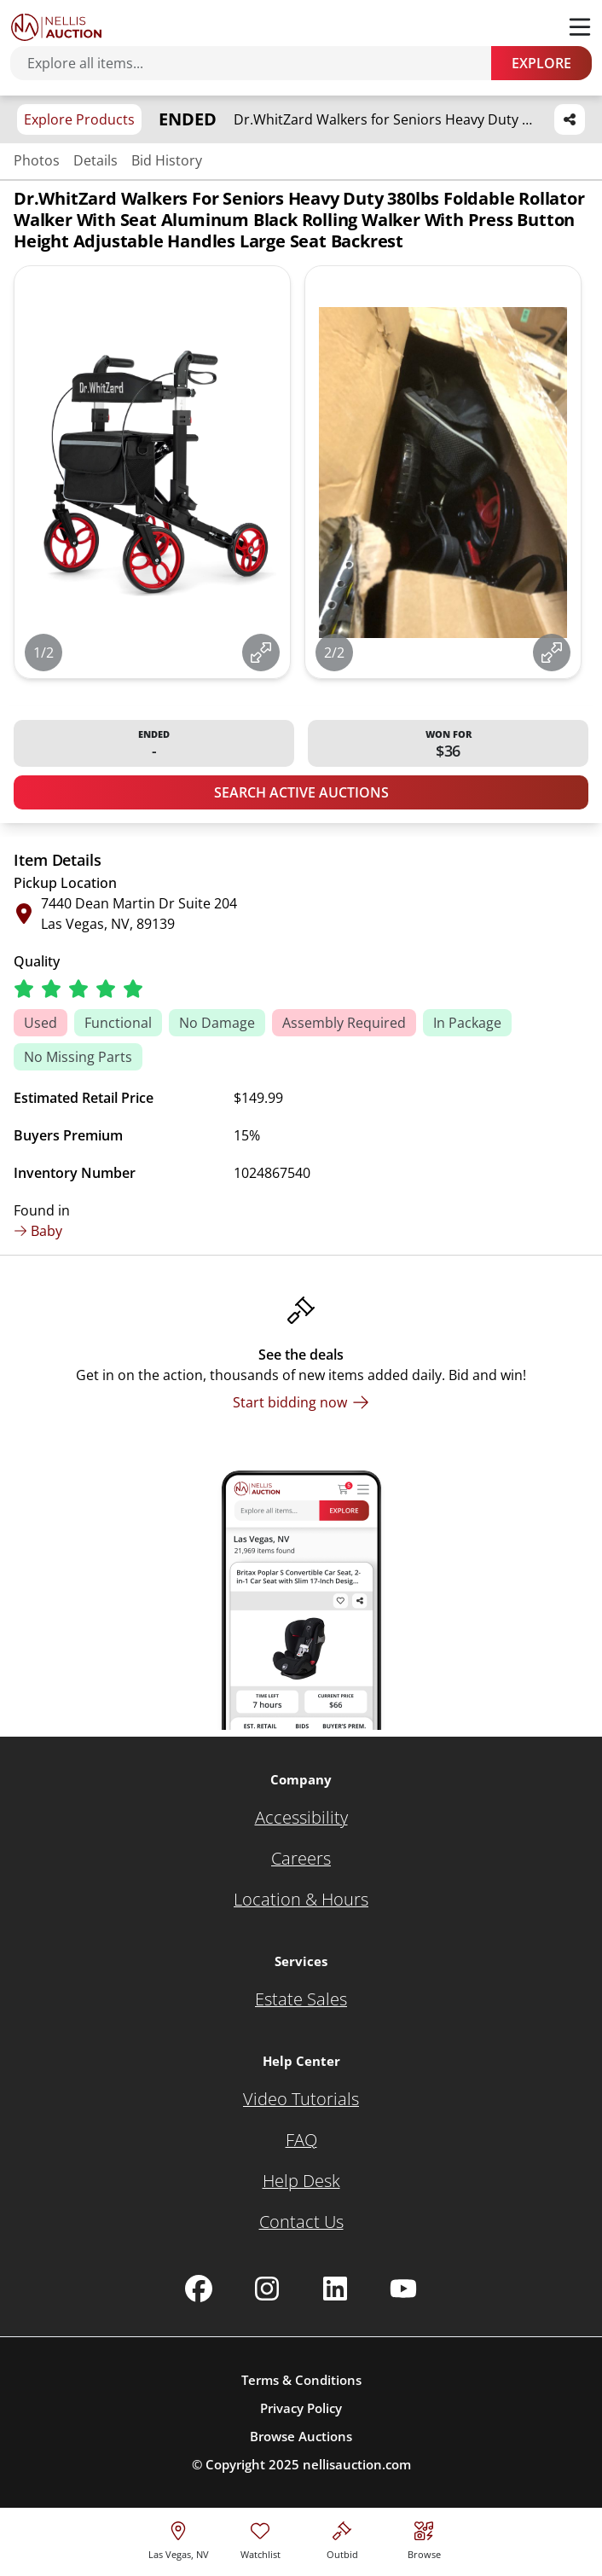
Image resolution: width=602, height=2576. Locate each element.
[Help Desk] (301, 2181)
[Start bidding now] (301, 1402)
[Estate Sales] (301, 1999)
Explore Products (79, 119)
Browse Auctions (301, 2436)
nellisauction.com (357, 2464)
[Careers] (301, 1859)
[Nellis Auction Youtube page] (403, 2288)
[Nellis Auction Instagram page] (267, 2288)
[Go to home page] (56, 27)
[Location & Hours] (301, 1900)
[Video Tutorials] (301, 2099)
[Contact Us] (301, 2222)
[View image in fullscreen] (261, 652)
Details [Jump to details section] (95, 160)
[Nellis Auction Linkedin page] (335, 2288)
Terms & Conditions (301, 2379)
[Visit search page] (424, 2538)
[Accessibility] (301, 1818)
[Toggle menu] (580, 27)
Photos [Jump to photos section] (37, 160)
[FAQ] (301, 2140)
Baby (38, 1230)
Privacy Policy (301, 2407)
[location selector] (178, 2538)
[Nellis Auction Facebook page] (198, 2288)
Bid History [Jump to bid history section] (166, 160)
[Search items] (259, 63)
